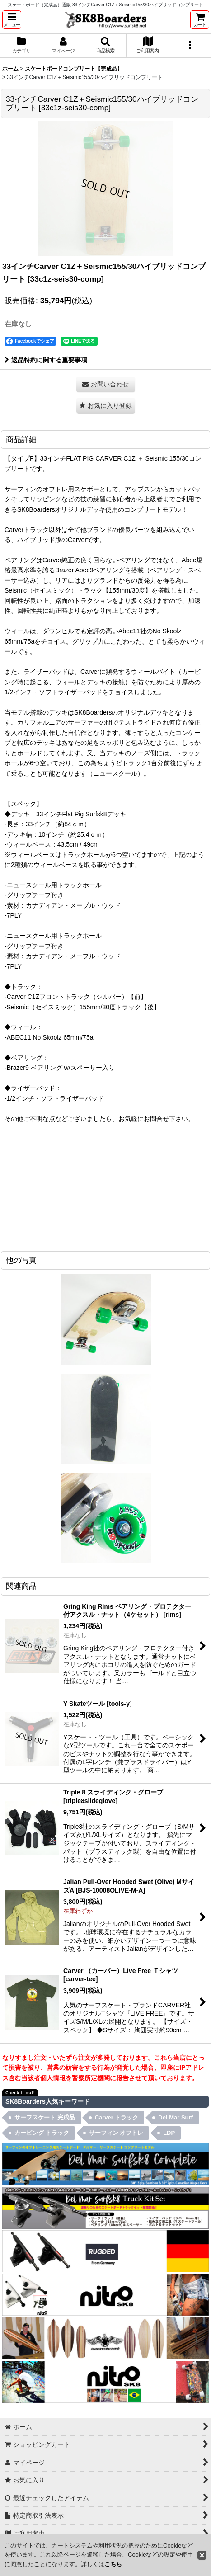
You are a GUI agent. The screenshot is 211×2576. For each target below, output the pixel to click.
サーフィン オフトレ (116, 2132)
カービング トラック (41, 2132)
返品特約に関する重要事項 (46, 359)
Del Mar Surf (175, 2117)
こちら (113, 2564)
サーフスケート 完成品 (44, 2117)
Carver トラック (117, 2117)
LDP (169, 2132)
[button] (11, 19)
